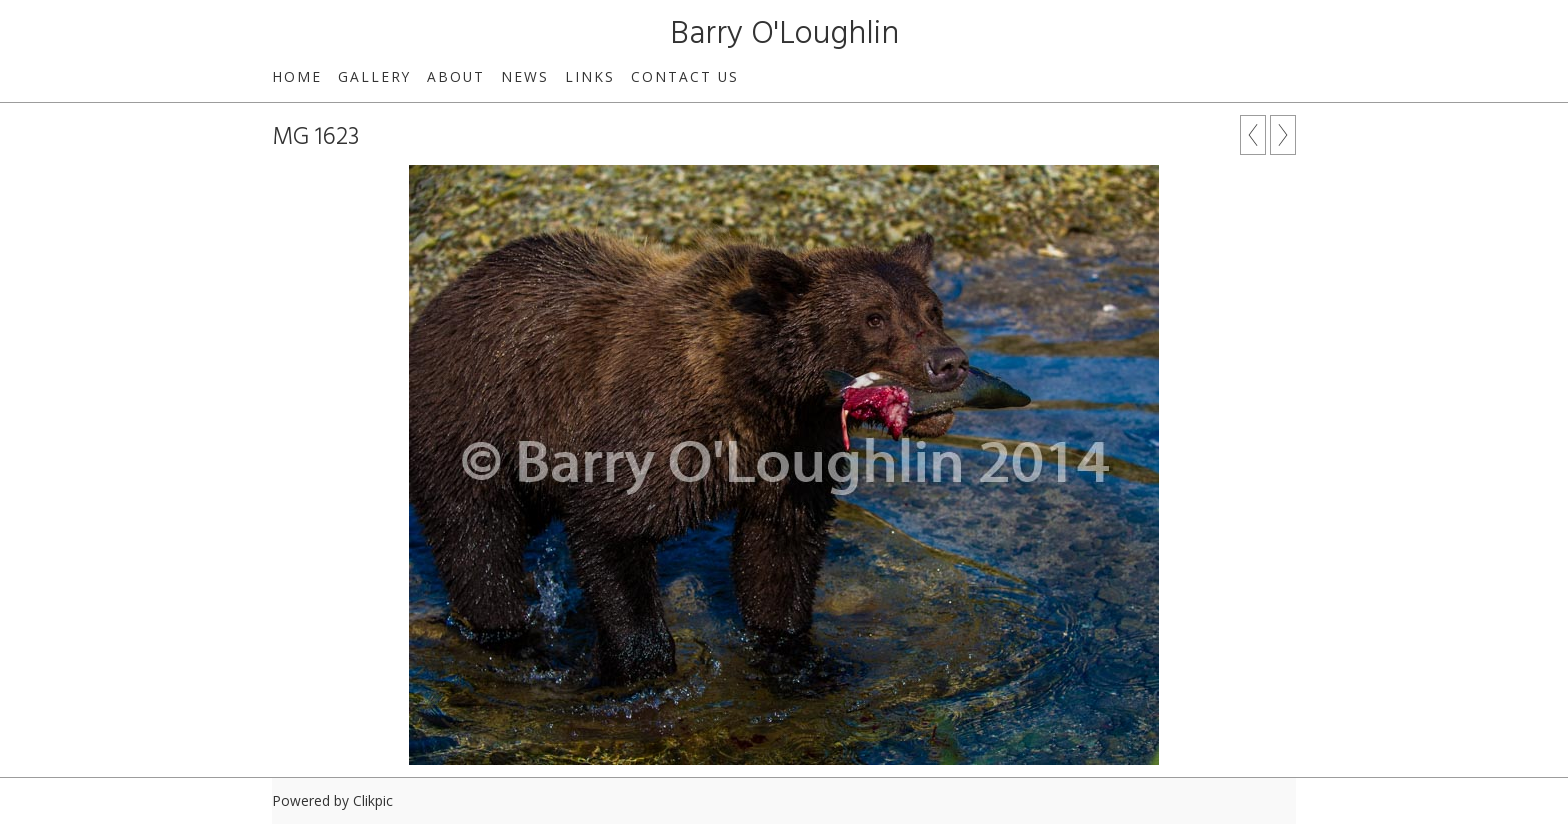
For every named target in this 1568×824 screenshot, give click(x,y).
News (525, 76)
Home (297, 76)
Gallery (374, 76)
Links (590, 76)
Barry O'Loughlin (784, 34)
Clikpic (373, 800)
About (456, 76)
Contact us (685, 76)
